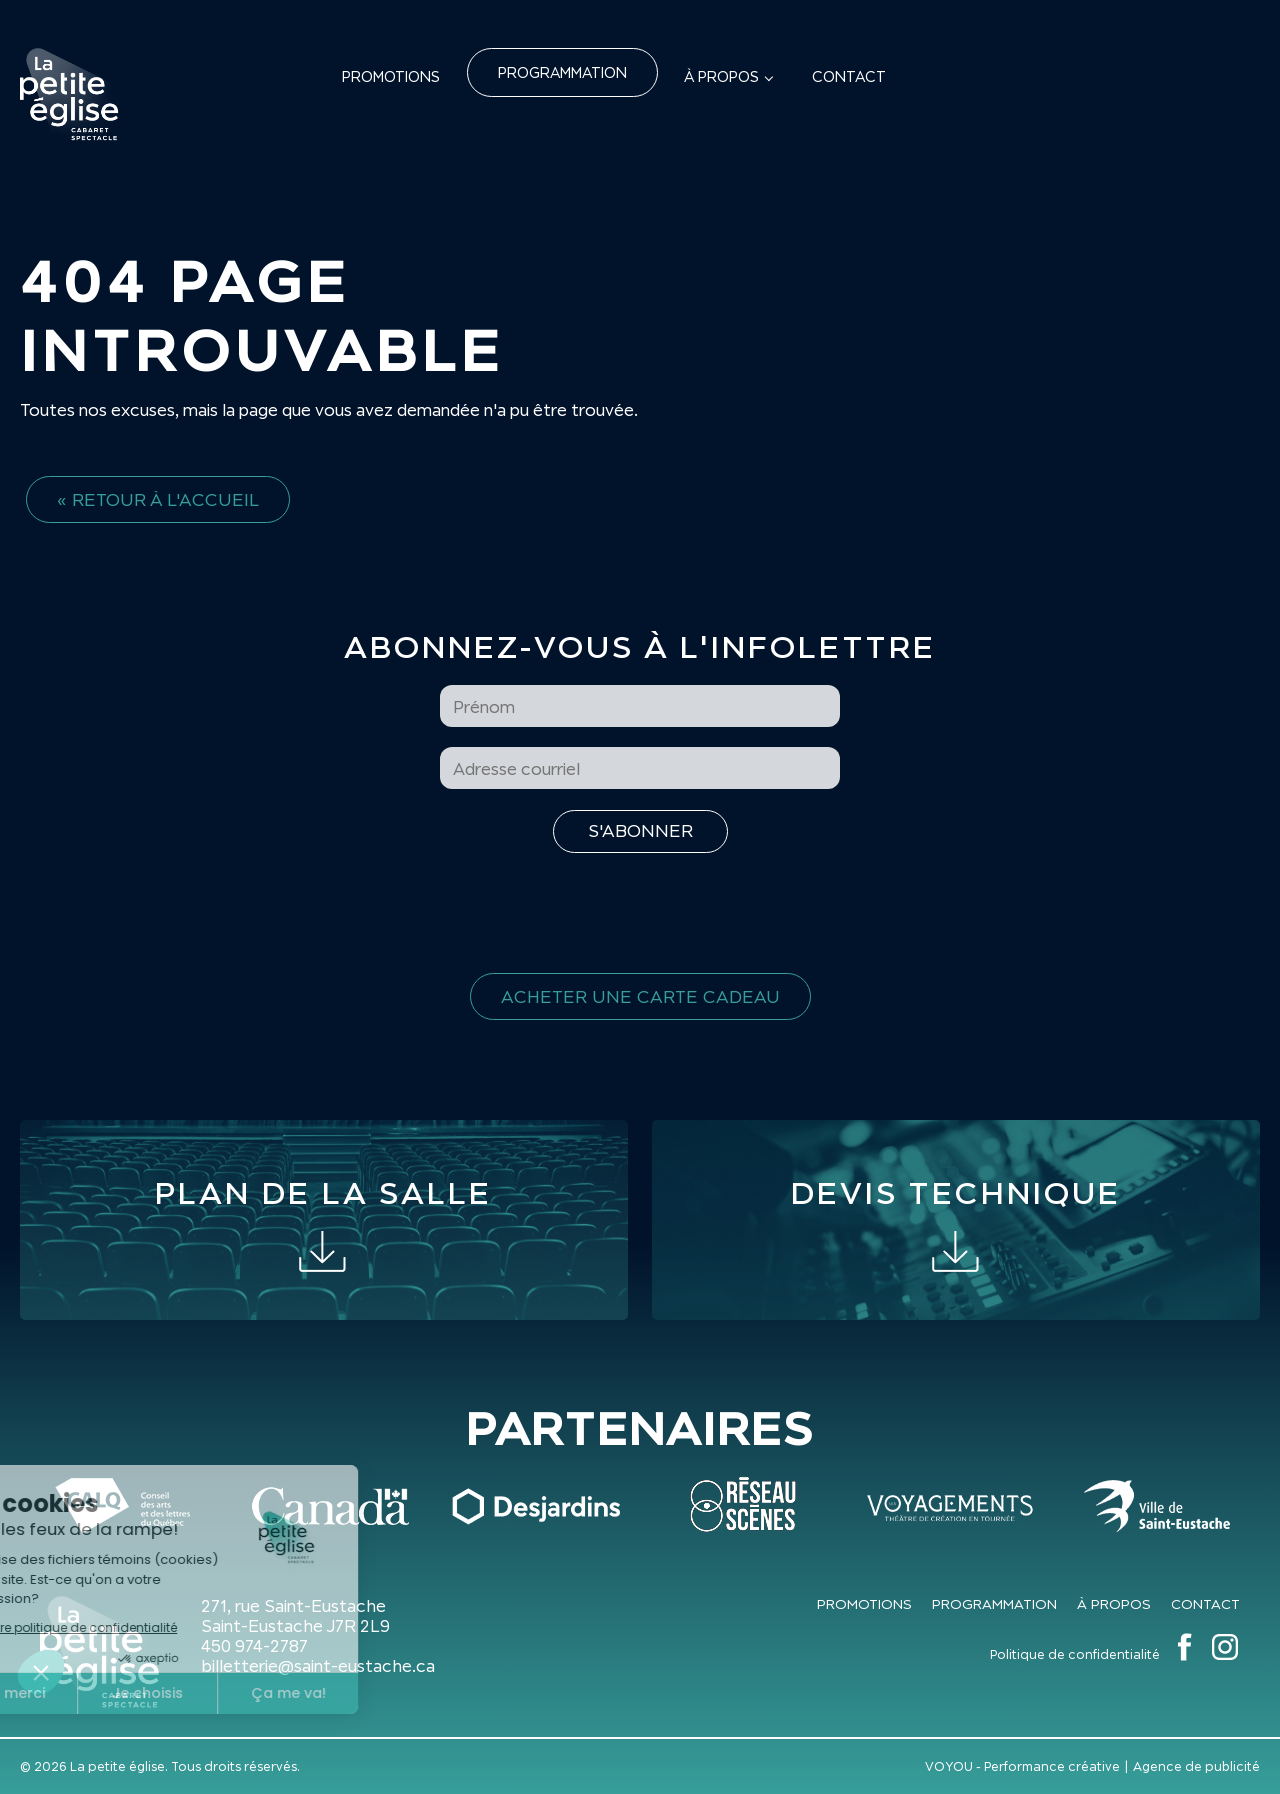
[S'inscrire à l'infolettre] (640, 831)
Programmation (562, 72)
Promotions (391, 76)
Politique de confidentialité (1075, 1654)
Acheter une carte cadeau (640, 996)
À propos (721, 76)
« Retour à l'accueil (158, 499)
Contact (849, 76)
